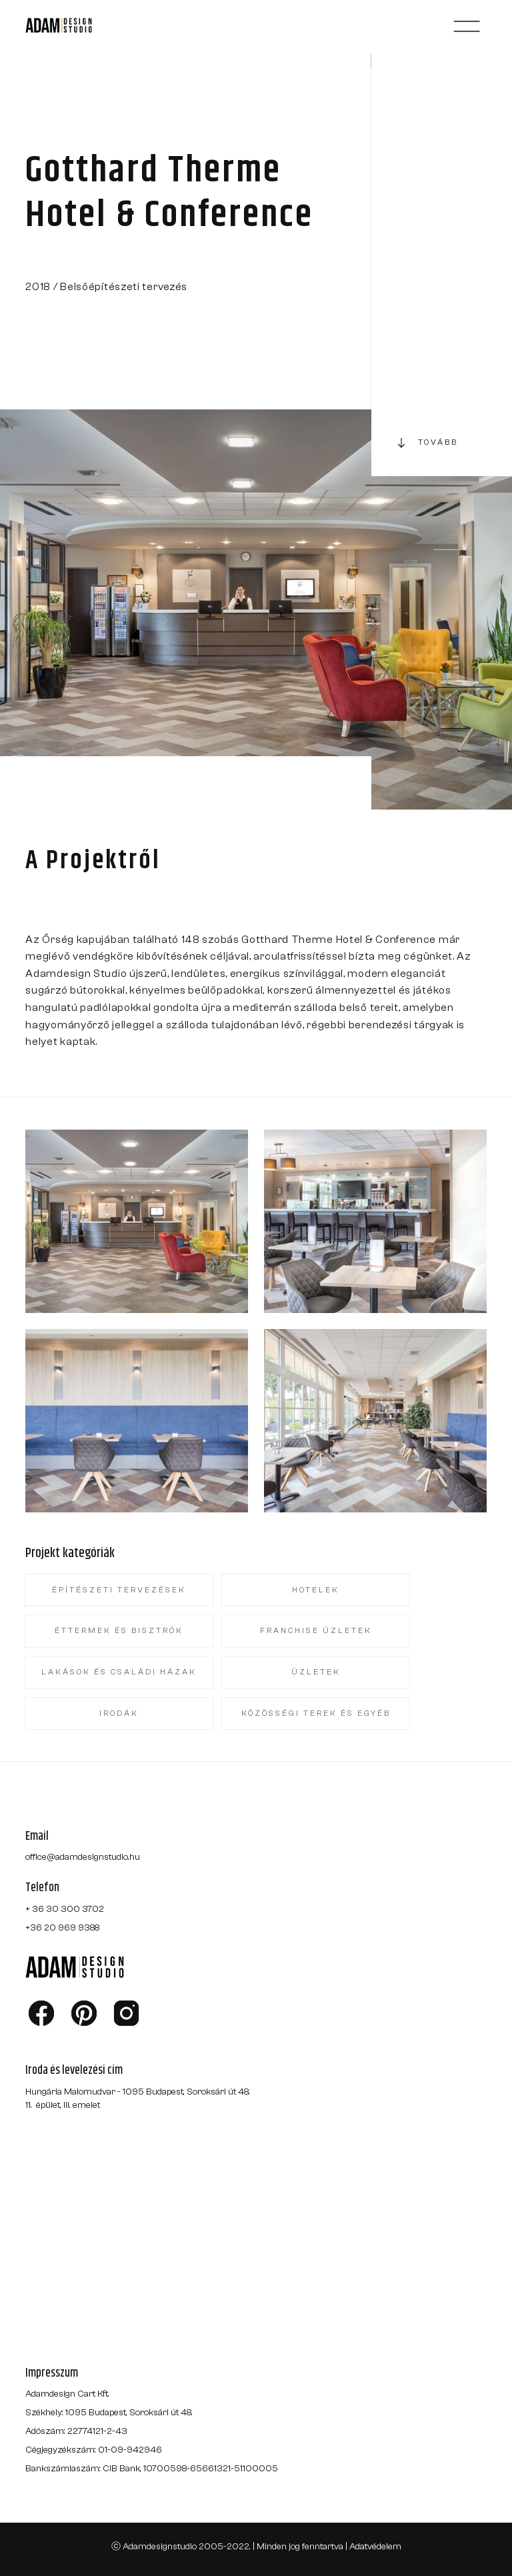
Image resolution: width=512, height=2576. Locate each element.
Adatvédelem (375, 2546)
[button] (467, 26)
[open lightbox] (136, 1221)
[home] (74, 26)
